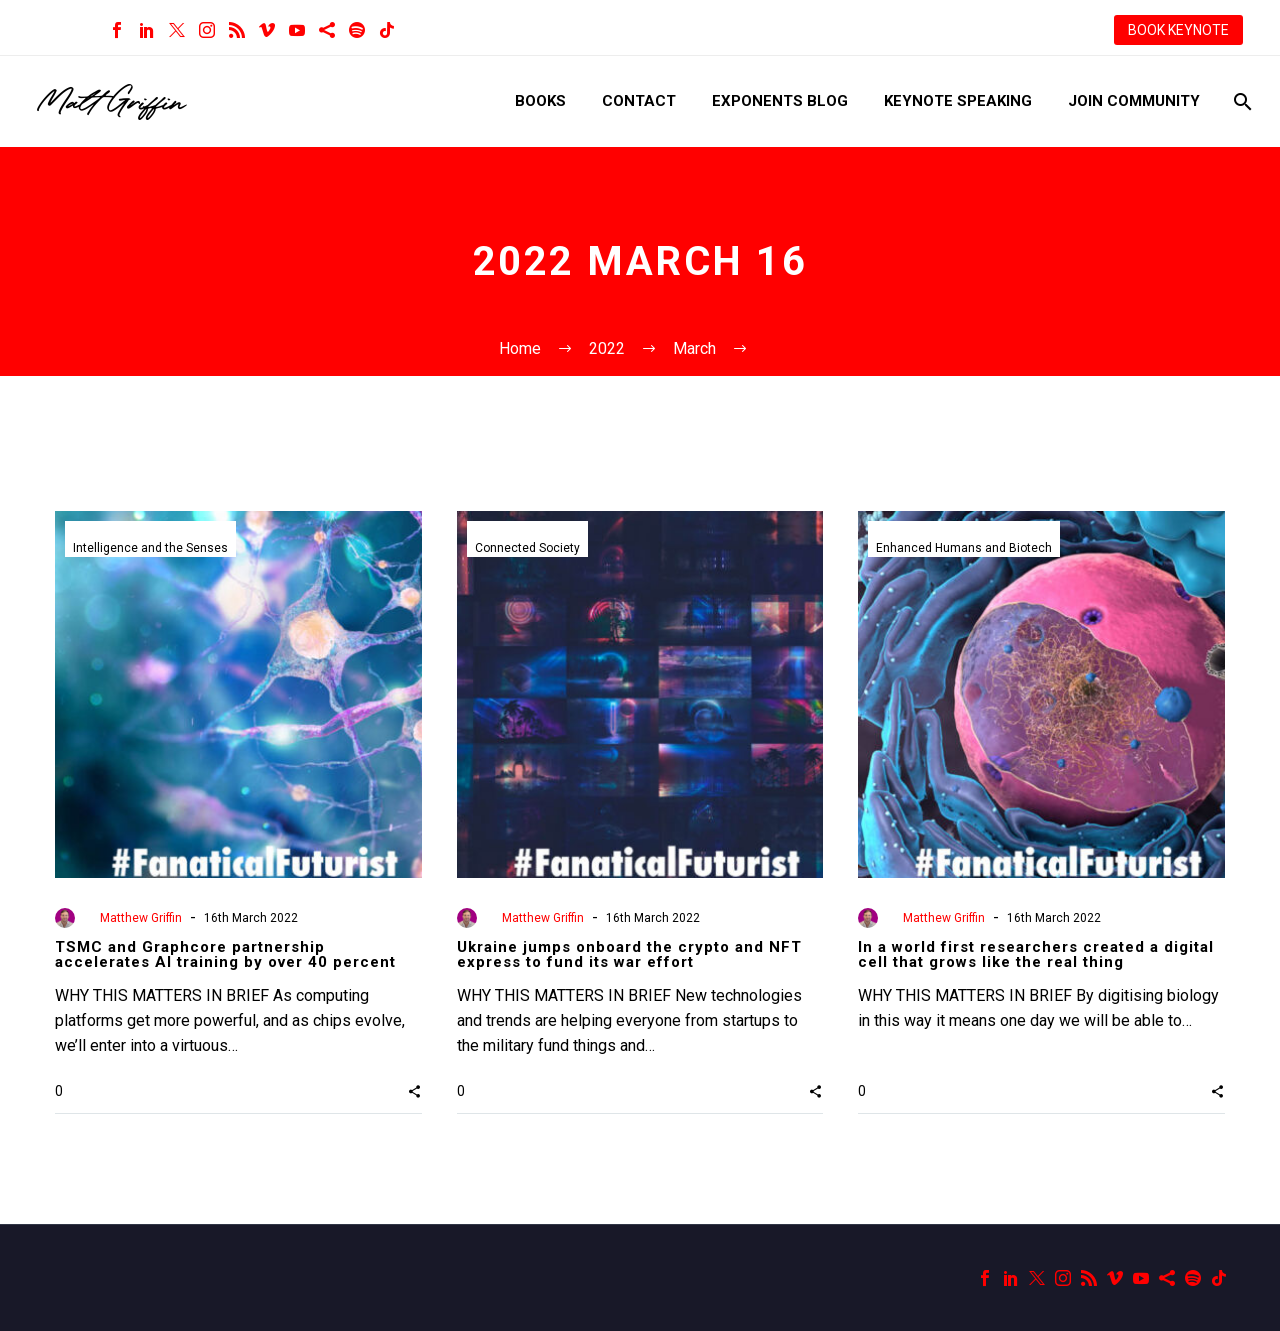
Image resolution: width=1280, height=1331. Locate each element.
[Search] (1240, 101)
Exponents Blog (780, 101)
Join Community (1134, 101)
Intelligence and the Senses (150, 548)
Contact (639, 101)
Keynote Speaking (958, 101)
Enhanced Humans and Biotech (964, 548)
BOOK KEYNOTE (1178, 30)
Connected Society (527, 548)
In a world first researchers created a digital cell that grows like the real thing (1036, 954)
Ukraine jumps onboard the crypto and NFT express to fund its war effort (629, 954)
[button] (414, 1091)
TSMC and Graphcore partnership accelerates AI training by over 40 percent (225, 954)
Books (540, 101)
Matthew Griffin (141, 918)
